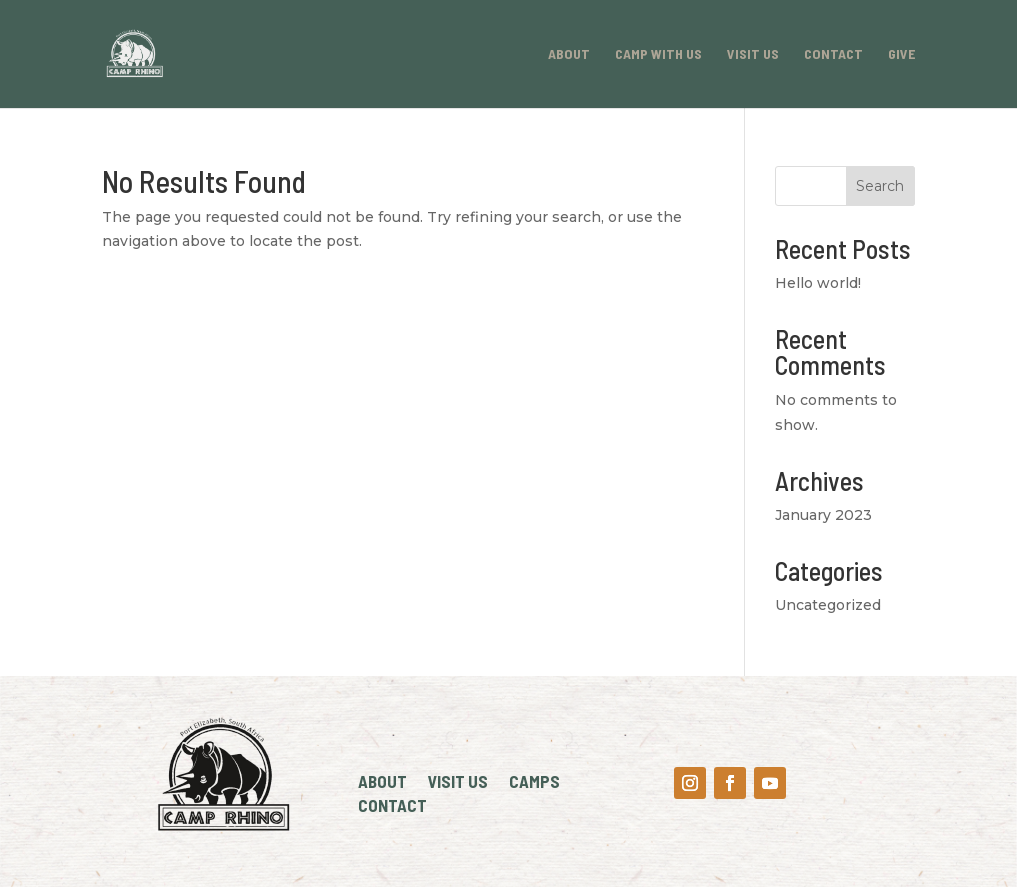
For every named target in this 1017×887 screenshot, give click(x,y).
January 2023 (823, 515)
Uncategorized (828, 605)
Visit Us (753, 54)
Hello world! (818, 283)
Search (880, 186)
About (569, 54)
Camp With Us (658, 54)
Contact (833, 54)
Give (901, 54)
